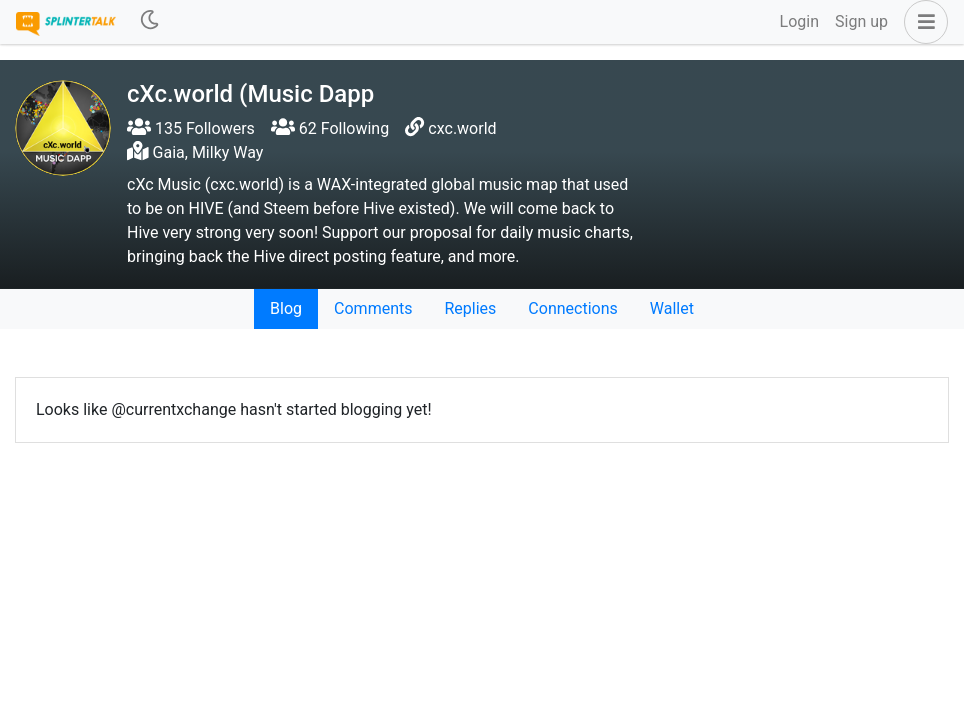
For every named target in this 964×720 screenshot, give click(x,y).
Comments (373, 308)
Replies (470, 308)
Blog (286, 308)
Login (799, 21)
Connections (572, 308)
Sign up (861, 21)
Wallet (672, 308)
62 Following (330, 128)
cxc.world (462, 128)
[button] (922, 22)
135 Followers (191, 128)
